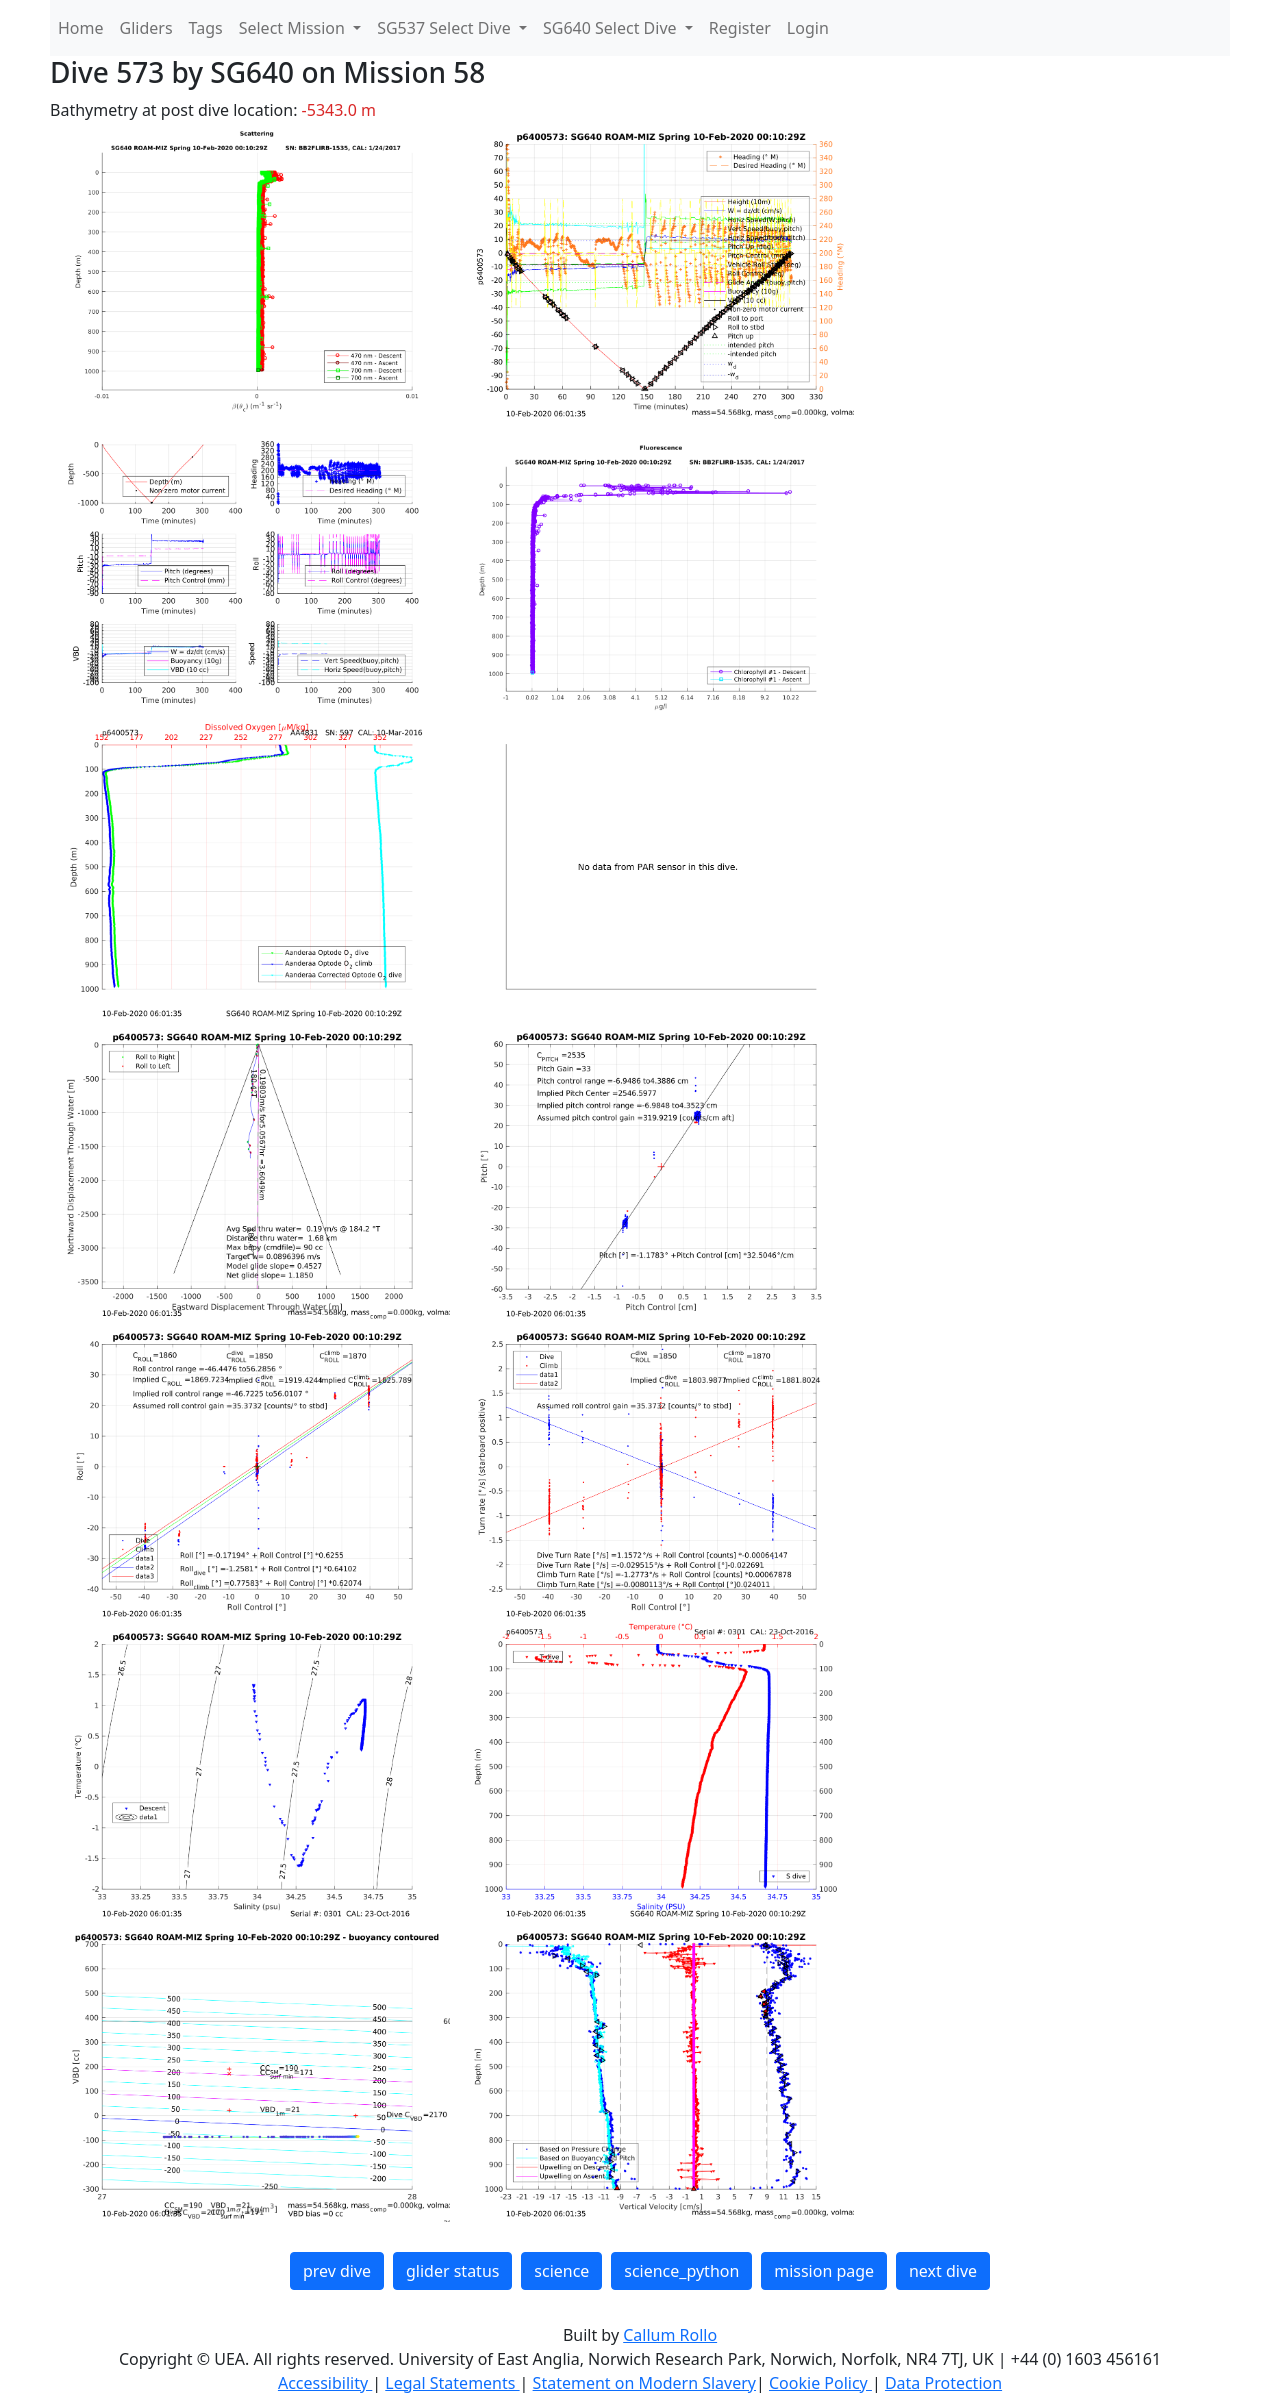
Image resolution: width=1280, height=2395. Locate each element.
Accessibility (325, 2383)
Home (81, 28)
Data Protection (943, 2383)
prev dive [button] (337, 2271)
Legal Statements (452, 2383)
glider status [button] (452, 2271)
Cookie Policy (820, 2383)
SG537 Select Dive (446, 28)
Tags (206, 28)
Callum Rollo (670, 2335)
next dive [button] (943, 2271)
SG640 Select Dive (612, 28)
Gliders (146, 28)
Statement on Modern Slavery (644, 2383)
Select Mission (294, 28)
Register (740, 28)
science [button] (561, 2271)
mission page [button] (824, 2271)
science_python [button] (681, 2271)
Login (808, 28)
